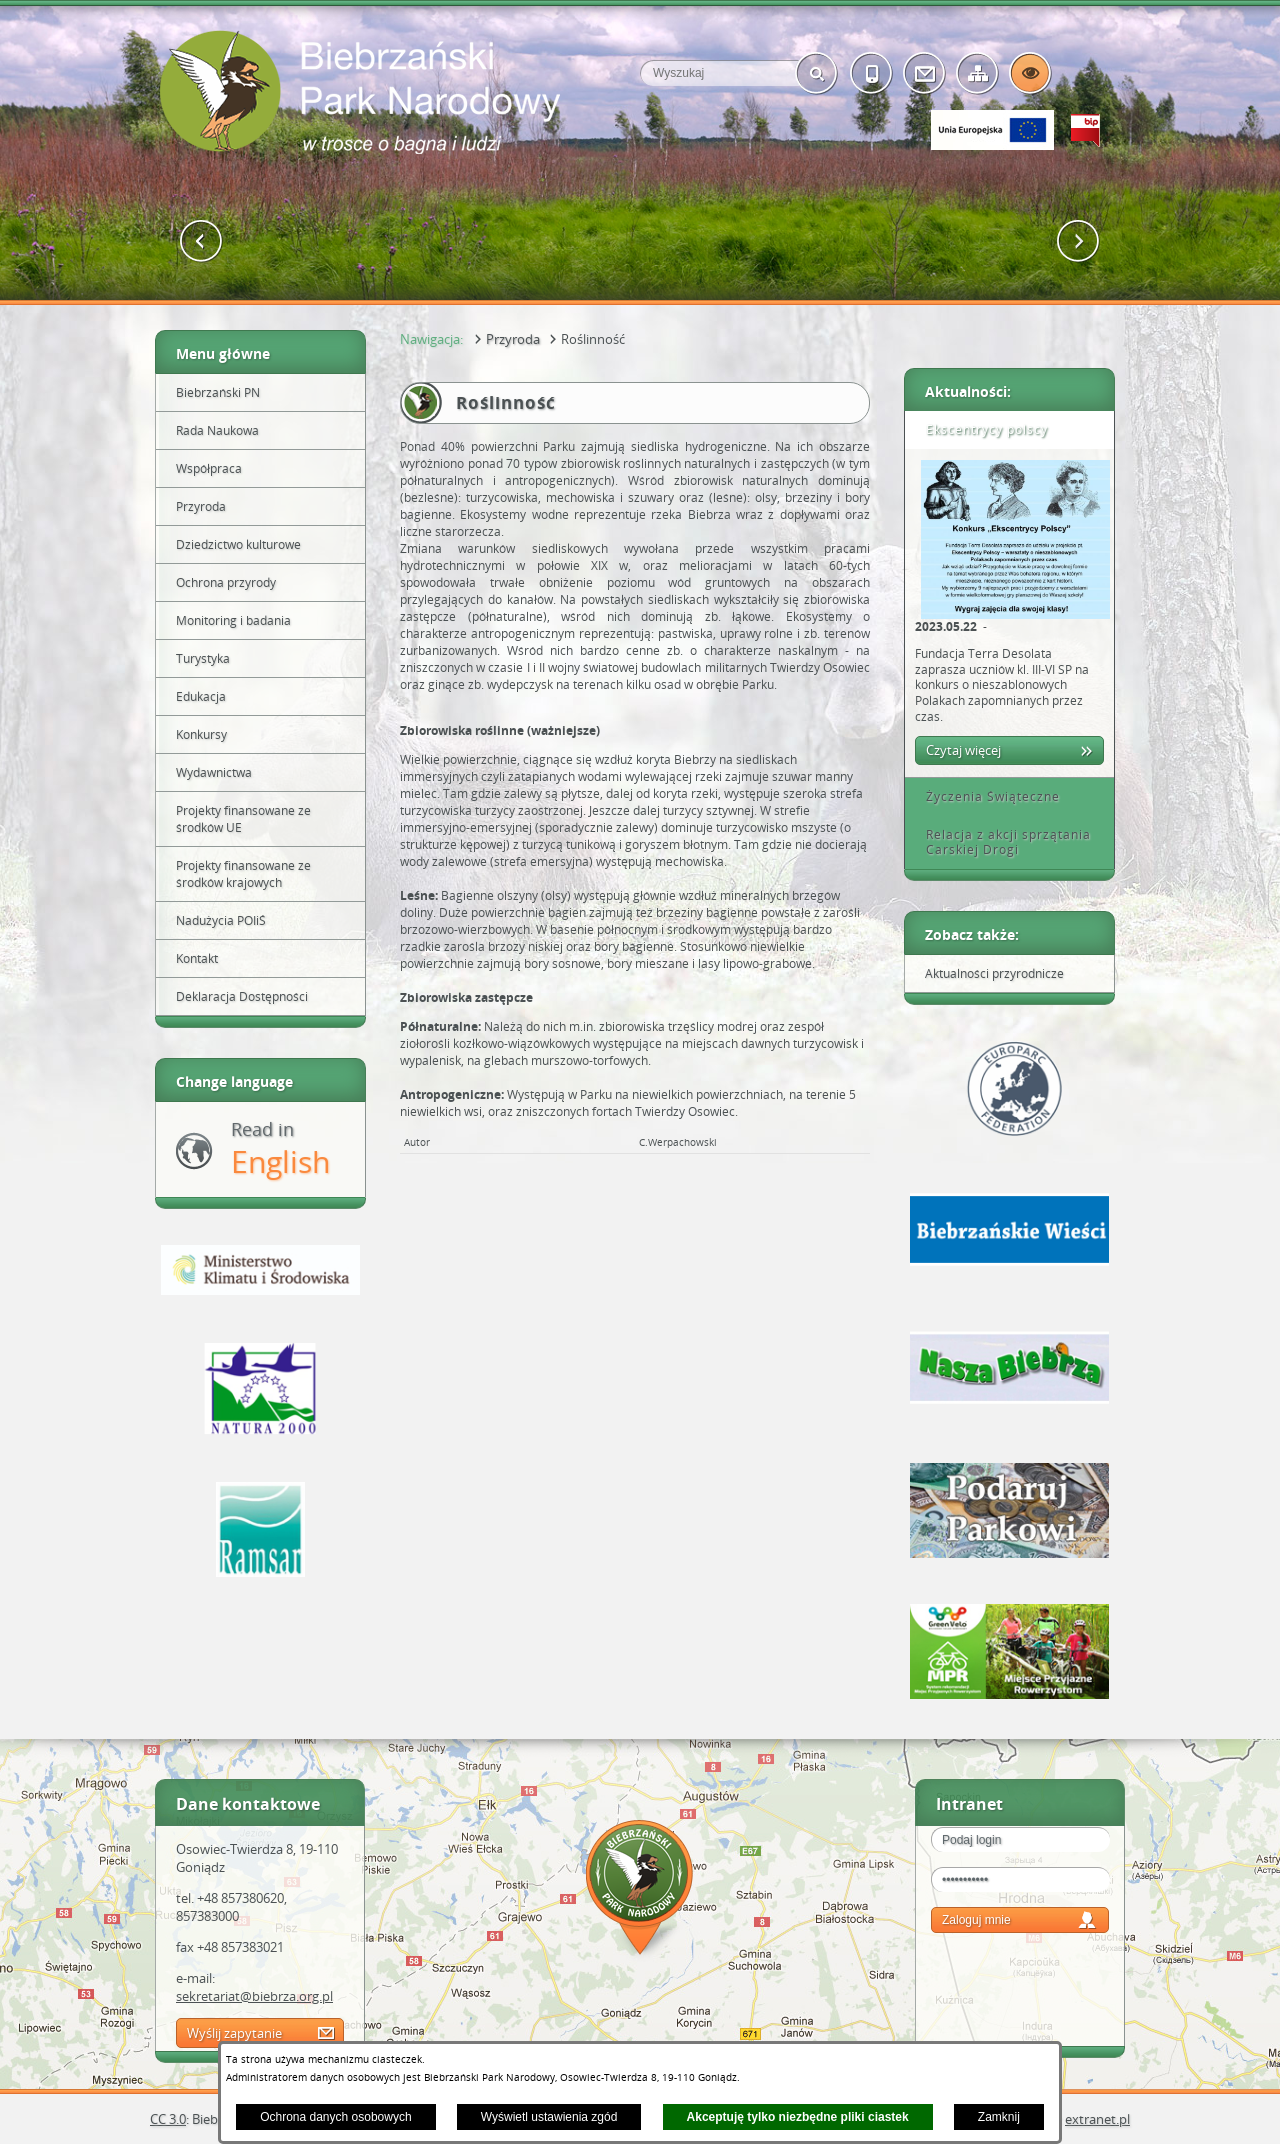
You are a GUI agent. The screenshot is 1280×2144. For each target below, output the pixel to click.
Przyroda (513, 339)
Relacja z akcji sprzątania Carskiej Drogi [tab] (1001, 842)
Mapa (640, 1890)
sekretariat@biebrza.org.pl (254, 1996)
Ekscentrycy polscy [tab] (980, 429)
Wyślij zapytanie (234, 2033)
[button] (201, 241)
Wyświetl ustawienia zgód (549, 2117)
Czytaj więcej (963, 750)
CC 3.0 (168, 2119)
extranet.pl (1097, 2119)
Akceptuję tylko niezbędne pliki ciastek (798, 2117)
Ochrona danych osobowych (335, 2117)
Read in (280, 1149)
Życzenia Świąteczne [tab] (986, 796)
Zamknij (999, 2117)
